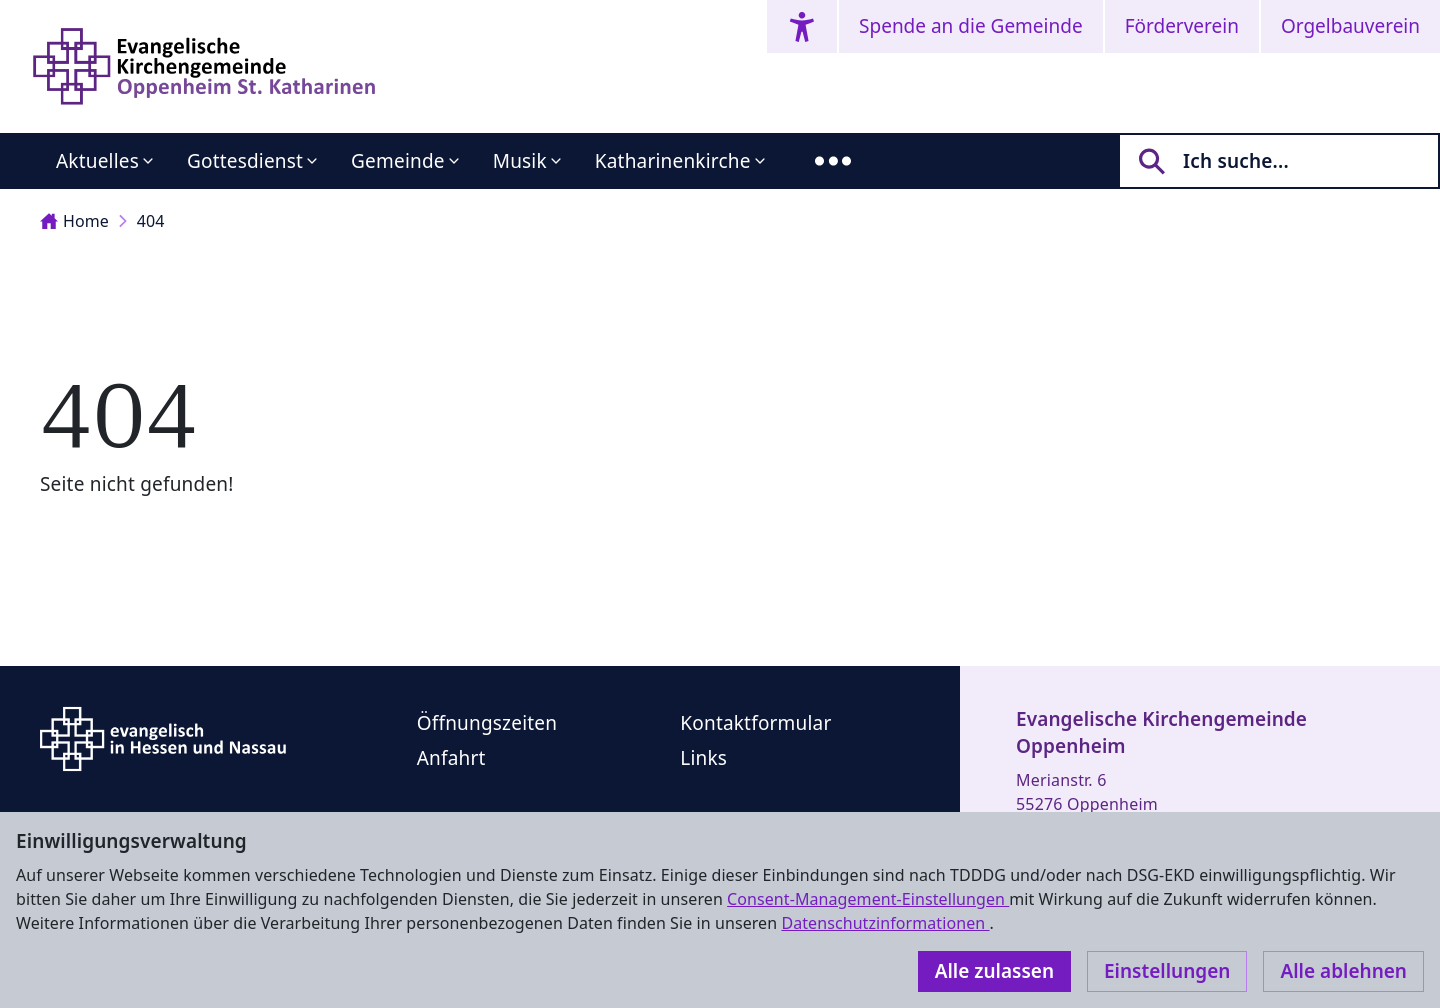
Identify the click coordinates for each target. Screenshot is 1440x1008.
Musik (520, 161)
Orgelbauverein (1350, 26)
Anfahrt (451, 758)
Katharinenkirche (673, 161)
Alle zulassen (994, 971)
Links (703, 758)
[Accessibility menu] (802, 26)
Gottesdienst (245, 161)
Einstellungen (1167, 971)
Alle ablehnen (1343, 971)
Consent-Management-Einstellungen (868, 899)
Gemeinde (398, 161)
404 (151, 221)
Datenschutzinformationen (885, 923)
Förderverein (1182, 26)
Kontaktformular (755, 723)
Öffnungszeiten (487, 723)
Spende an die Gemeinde (971, 26)
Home (74, 221)
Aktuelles (97, 161)
